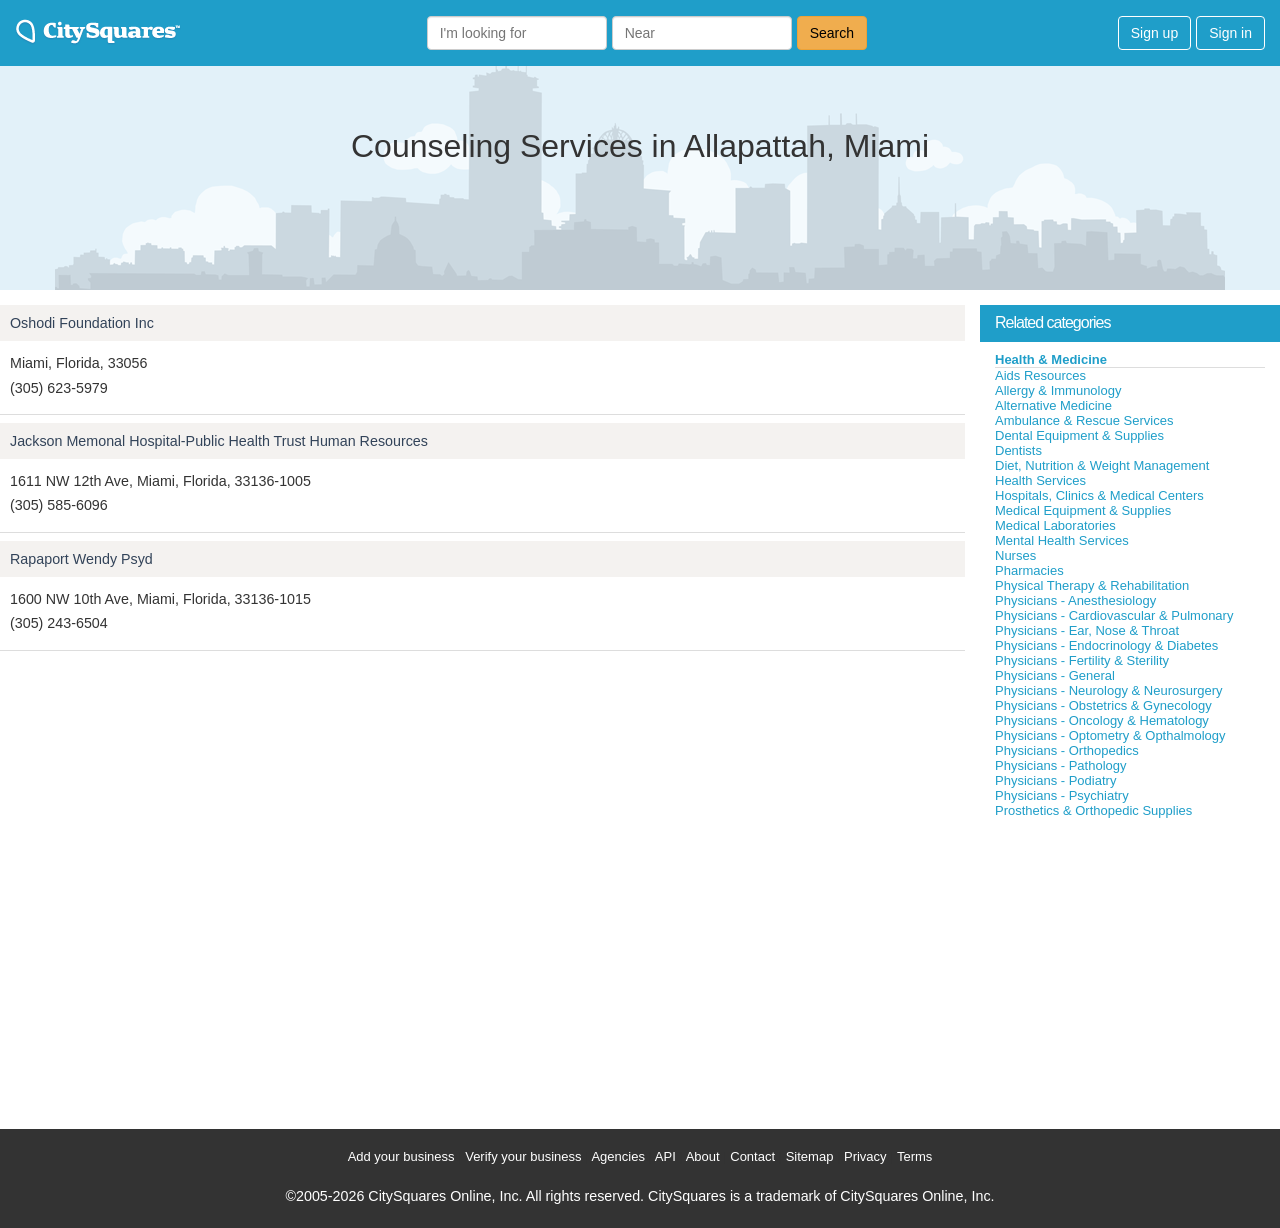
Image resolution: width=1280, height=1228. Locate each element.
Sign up (1154, 33)
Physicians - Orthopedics (1067, 750)
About (703, 1156)
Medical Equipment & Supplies (1083, 510)
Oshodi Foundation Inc (82, 323)
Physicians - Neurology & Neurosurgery (1109, 690)
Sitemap (810, 1156)
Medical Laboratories (1055, 525)
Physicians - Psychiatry (1062, 795)
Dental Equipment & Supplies (1079, 435)
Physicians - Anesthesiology (1075, 600)
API (665, 1156)
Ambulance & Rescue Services (1084, 420)
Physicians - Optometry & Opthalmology (1110, 735)
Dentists (1018, 450)
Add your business (401, 1156)
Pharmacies (1029, 570)
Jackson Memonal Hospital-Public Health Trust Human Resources (219, 441)
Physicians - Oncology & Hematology (1102, 720)
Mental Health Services (1062, 540)
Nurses (1015, 555)
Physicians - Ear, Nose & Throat (1087, 630)
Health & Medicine (1051, 359)
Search (832, 33)
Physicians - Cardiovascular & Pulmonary (1114, 615)
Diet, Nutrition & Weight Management (1102, 465)
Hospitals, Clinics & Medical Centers (1099, 495)
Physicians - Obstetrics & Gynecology (1103, 705)
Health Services (1040, 480)
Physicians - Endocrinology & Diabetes (1106, 645)
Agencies (617, 1156)
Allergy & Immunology (1058, 390)
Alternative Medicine (1053, 405)
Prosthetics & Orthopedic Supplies (1093, 810)
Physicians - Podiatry (1055, 780)
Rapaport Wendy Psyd (81, 559)
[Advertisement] (1130, 969)
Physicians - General (1055, 675)
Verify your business (523, 1156)
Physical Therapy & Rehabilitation (1092, 585)
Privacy (865, 1156)
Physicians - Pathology (1061, 765)
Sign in (1230, 33)
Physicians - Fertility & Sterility (1082, 660)
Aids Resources (1040, 375)
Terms (914, 1156)
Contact (752, 1156)
